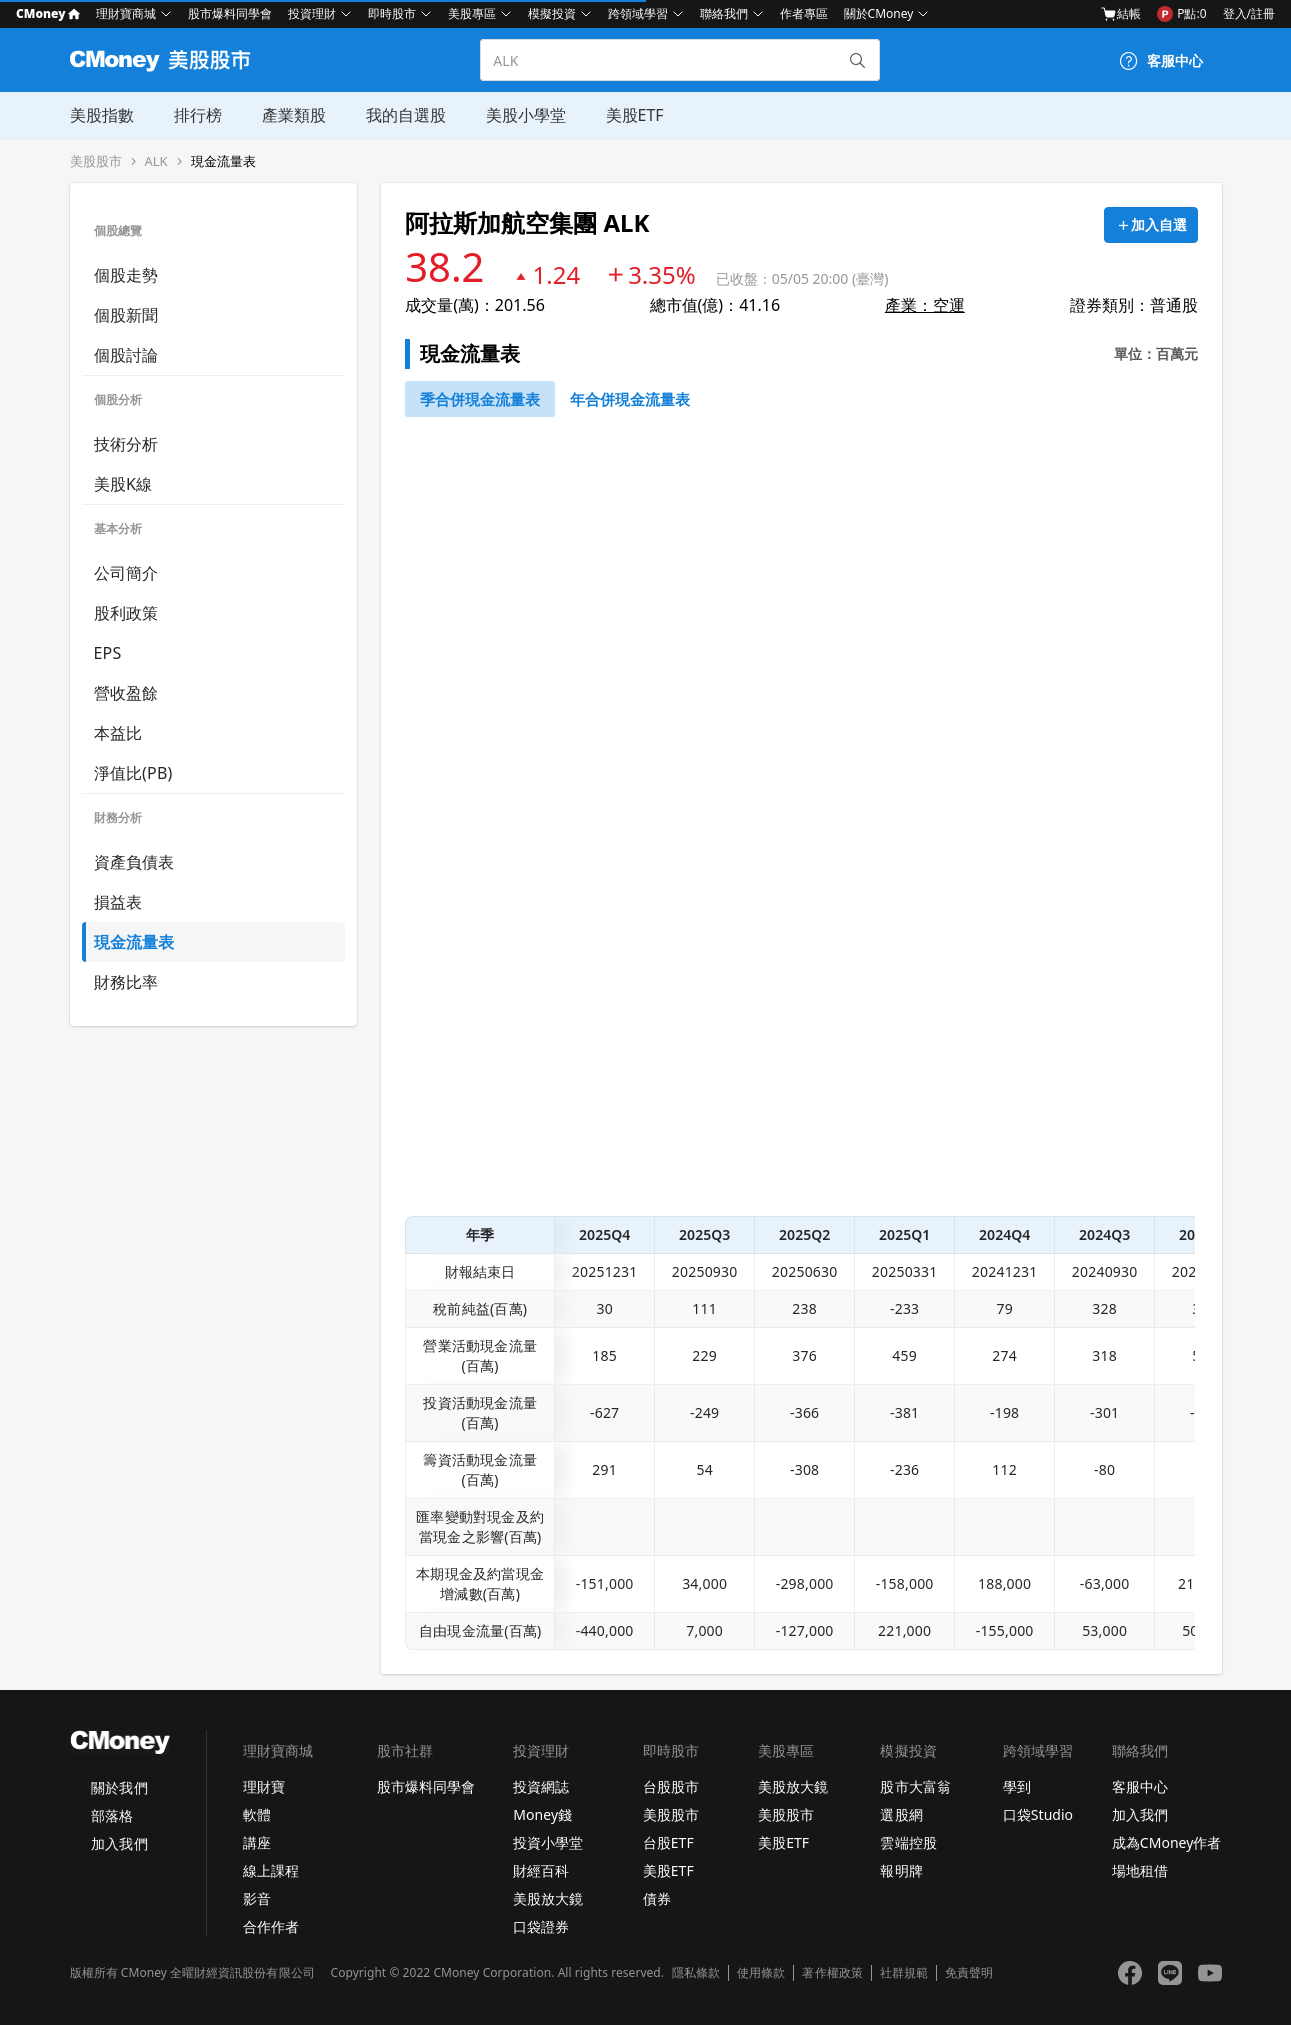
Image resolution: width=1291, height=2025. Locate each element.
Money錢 (542, 1814)
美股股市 (96, 161)
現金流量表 (223, 161)
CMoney (48, 13)
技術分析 (126, 444)
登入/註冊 (1249, 13)
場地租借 (1140, 1870)
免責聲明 (969, 1973)
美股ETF (635, 115)
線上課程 (271, 1870)
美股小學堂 (526, 115)
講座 (257, 1842)
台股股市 (671, 1786)
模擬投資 (552, 13)
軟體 (257, 1814)
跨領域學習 (638, 13)
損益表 (118, 902)
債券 (657, 1898)
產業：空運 (925, 305)
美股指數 (102, 115)
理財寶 (264, 1786)
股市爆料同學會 (230, 13)
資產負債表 (134, 862)
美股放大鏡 (548, 1898)
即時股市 (392, 13)
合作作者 (271, 1926)
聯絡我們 (724, 13)
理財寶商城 (126, 13)
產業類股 (294, 115)
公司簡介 (126, 573)
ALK (156, 161)
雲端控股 (908, 1842)
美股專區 (472, 13)
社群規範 (904, 1973)
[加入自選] (1151, 225)
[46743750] (630, 399)
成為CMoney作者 (1167, 1842)
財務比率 (126, 982)
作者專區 (804, 13)
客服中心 (1140, 1786)
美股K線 (123, 484)
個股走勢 (126, 275)
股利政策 (126, 613)
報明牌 (901, 1870)
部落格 (112, 1815)
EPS (108, 653)
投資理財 (312, 13)
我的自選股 (406, 115)
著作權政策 (832, 1973)
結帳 (1121, 14)
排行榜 (198, 115)
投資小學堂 (548, 1842)
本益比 (118, 733)
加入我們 (119, 1843)
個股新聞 (126, 315)
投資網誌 (541, 1786)
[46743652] (480, 399)
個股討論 (126, 355)
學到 (1017, 1786)
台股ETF (668, 1842)
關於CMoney (879, 13)
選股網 (901, 1814)
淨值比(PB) (133, 773)
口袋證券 (541, 1926)
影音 (257, 1898)
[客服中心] (1161, 61)
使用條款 (761, 1973)
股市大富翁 (915, 1786)
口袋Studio (1038, 1814)
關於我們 (119, 1787)
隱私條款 (696, 1973)
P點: (1181, 14)
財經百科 (541, 1870)
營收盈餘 (126, 693)
